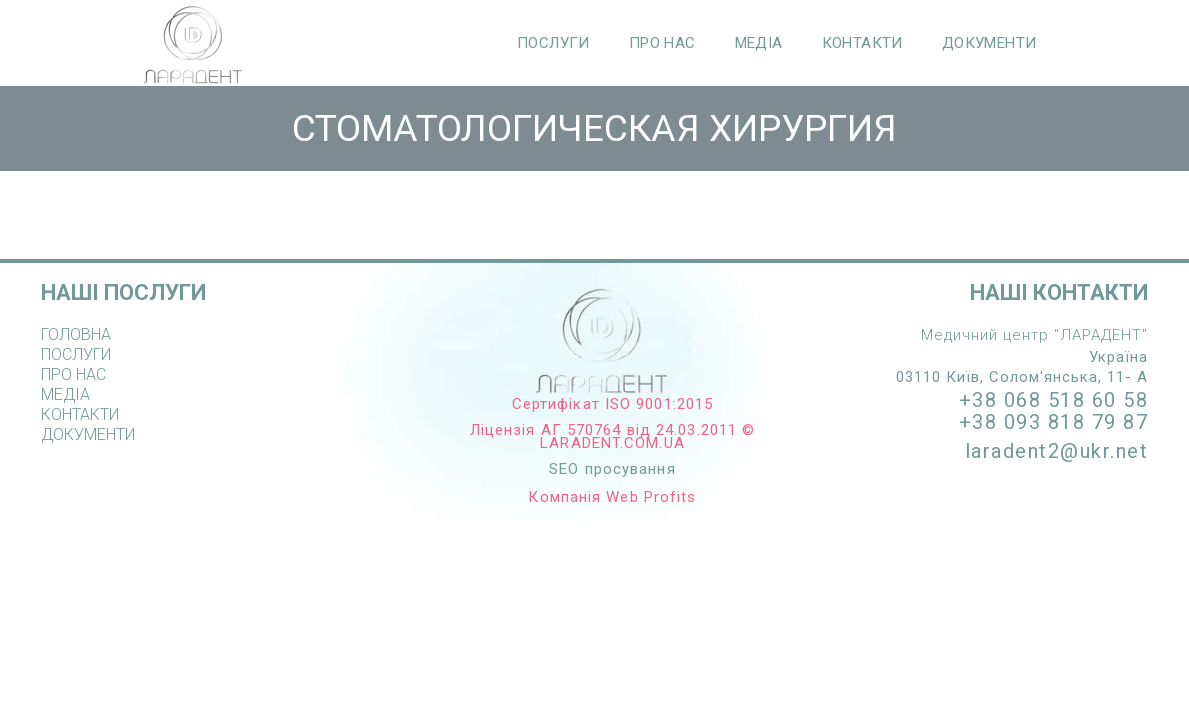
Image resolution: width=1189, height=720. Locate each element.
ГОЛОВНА (76, 334)
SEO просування (612, 469)
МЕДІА (759, 43)
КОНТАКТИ (862, 43)
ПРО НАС (662, 43)
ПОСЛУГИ (553, 43)
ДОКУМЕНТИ (989, 43)
